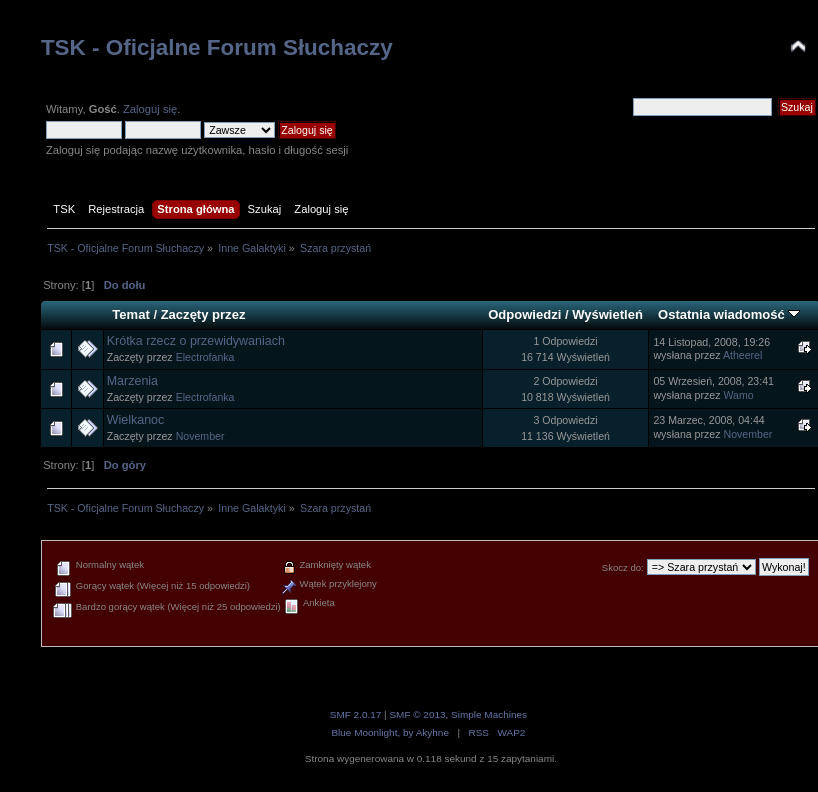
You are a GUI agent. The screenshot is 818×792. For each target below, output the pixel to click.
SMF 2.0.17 (356, 714)
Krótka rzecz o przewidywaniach (196, 341)
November (200, 436)
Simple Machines (489, 714)
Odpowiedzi (524, 314)
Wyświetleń (607, 314)
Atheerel (742, 355)
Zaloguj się (150, 109)
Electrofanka (205, 357)
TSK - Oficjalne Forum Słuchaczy (217, 47)
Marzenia (132, 381)
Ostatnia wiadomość (729, 314)
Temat (130, 314)
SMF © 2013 (417, 714)
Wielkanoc (136, 420)
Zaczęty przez (203, 314)
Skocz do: (623, 567)
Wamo (738, 395)
